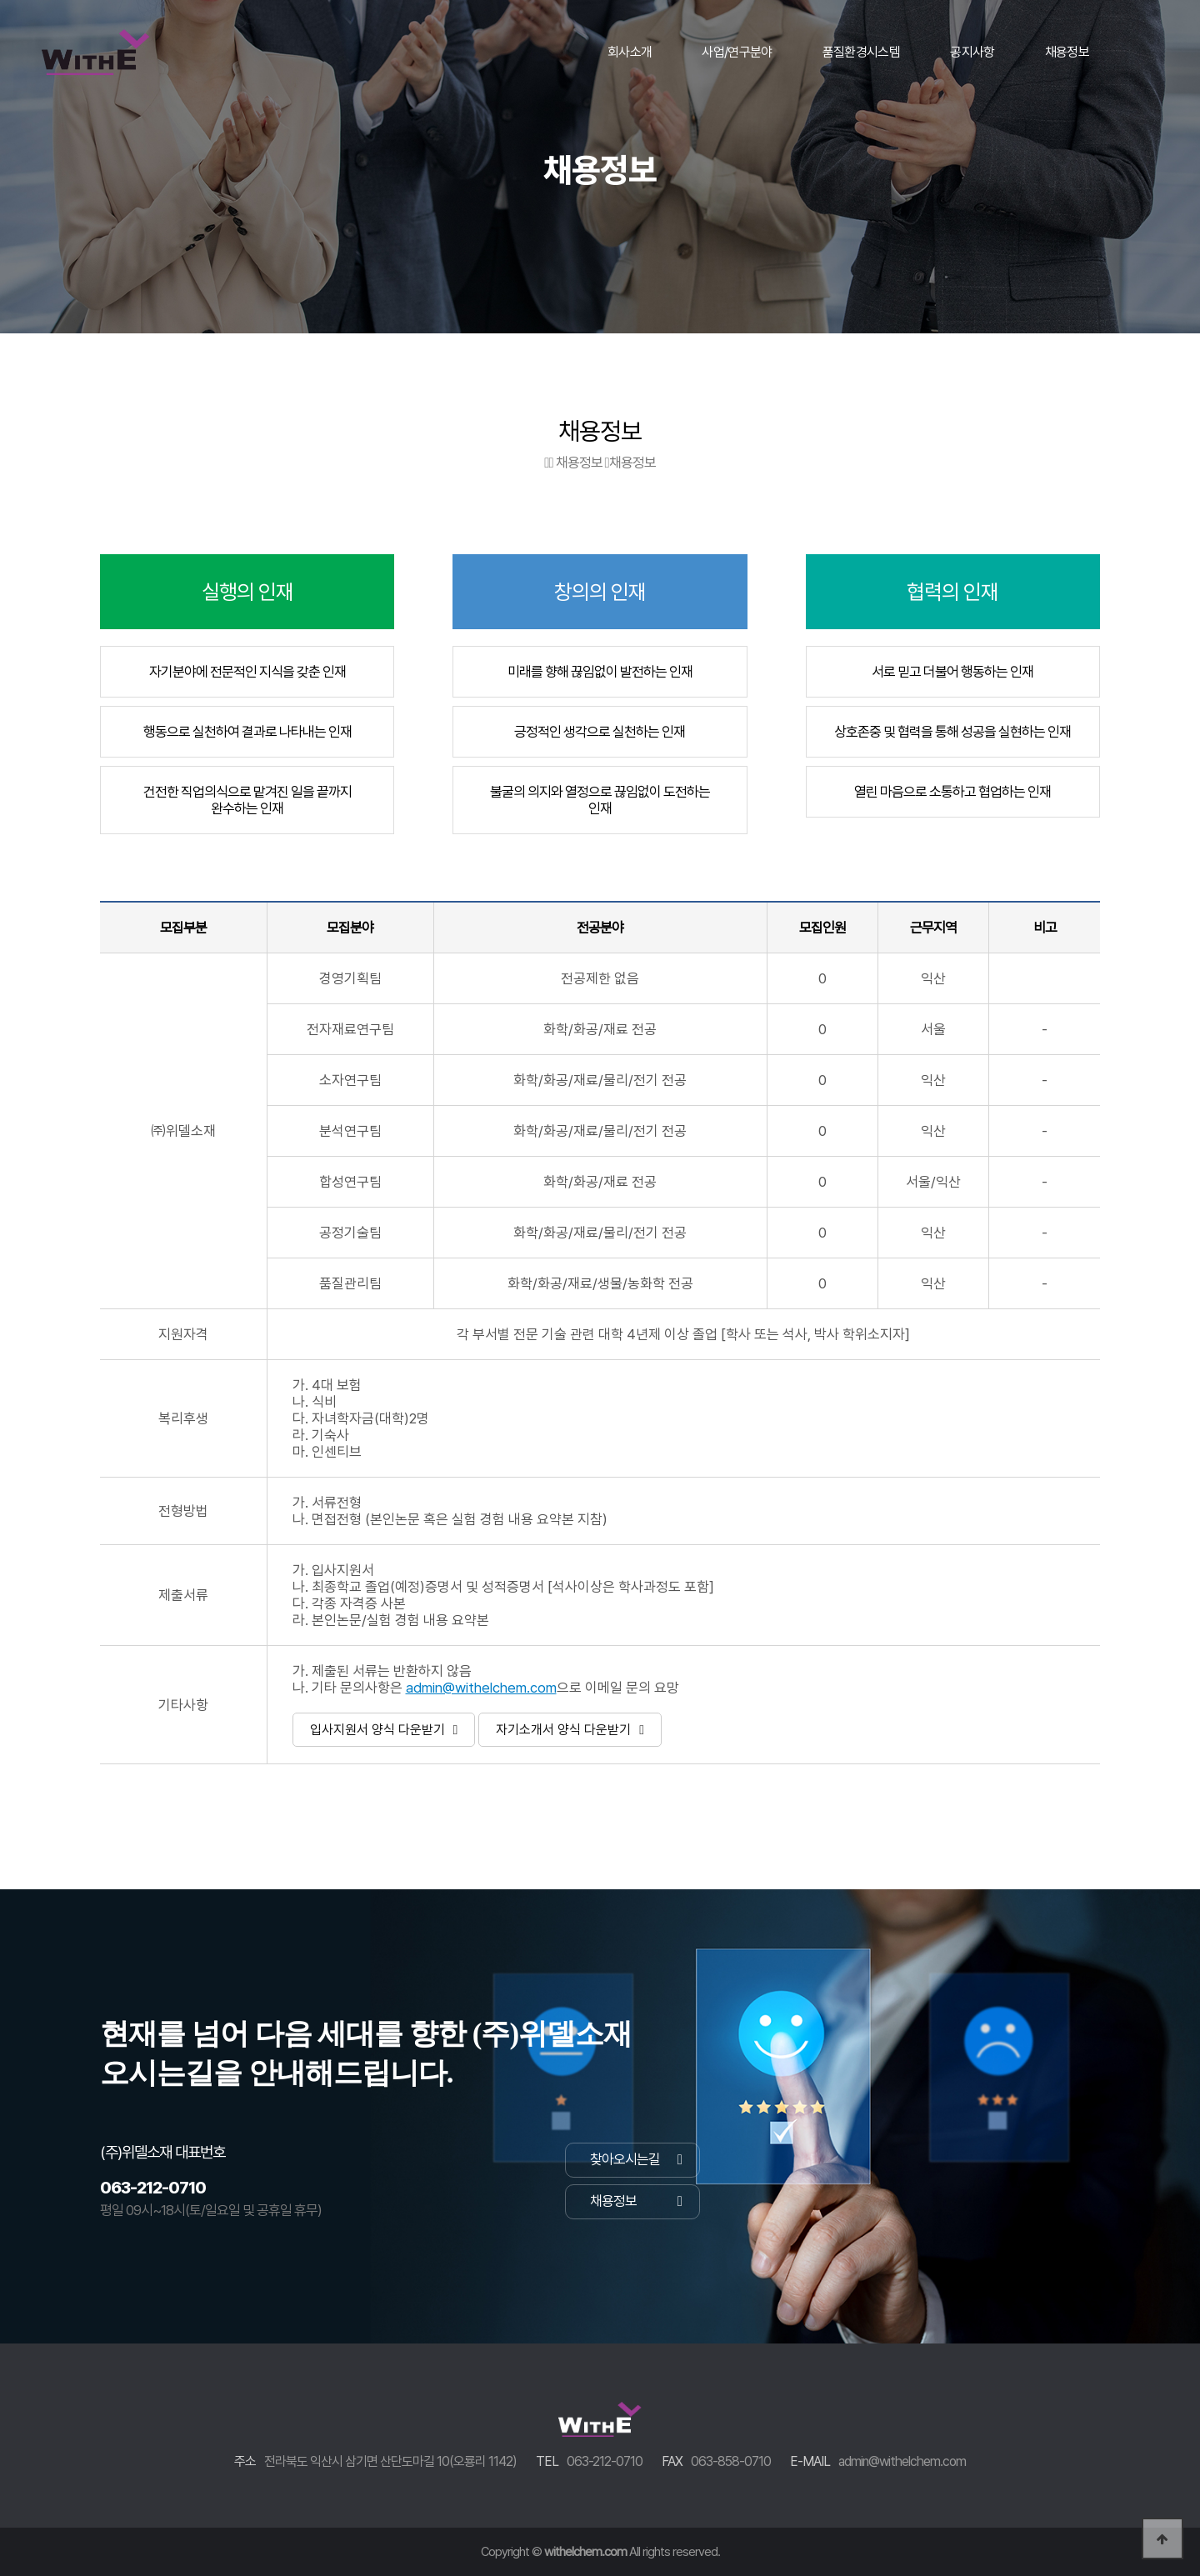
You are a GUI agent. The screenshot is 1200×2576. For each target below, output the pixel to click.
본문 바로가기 (0, 0)
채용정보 (636, 2201)
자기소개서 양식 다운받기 (570, 1730)
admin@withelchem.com (481, 1687)
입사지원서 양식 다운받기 (384, 1730)
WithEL (96, 71)
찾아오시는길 (636, 2159)
